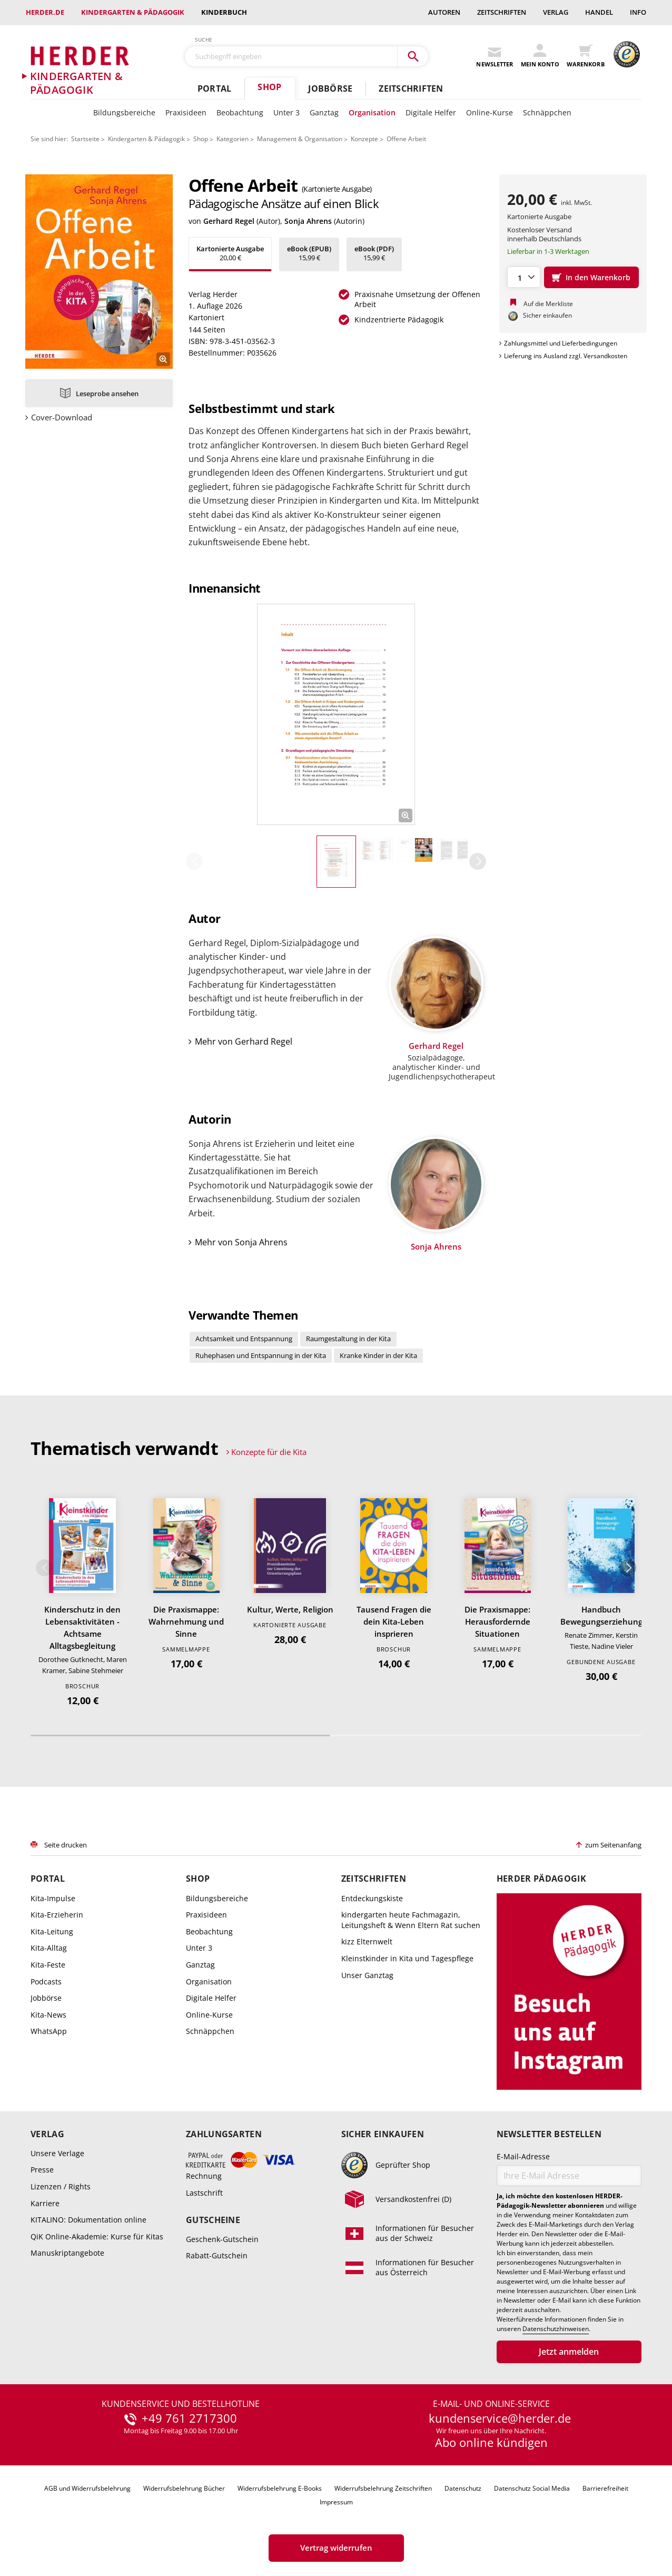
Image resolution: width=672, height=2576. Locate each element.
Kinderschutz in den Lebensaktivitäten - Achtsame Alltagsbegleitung (82, 1627)
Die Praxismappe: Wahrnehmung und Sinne (186, 1621)
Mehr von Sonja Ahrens (241, 1242)
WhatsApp (49, 2031)
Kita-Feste (48, 1965)
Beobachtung (239, 112)
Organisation (372, 112)
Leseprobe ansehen (107, 393)
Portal (214, 88)
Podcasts (46, 1982)
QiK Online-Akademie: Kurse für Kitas (97, 2236)
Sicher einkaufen (382, 2134)
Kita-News (48, 2015)
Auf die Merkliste (548, 303)
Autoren (444, 12)
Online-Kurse (489, 112)
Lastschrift (204, 2193)
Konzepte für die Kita (269, 1452)
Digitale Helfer (431, 112)
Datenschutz (462, 2488)
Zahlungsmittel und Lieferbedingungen (560, 343)
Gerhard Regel (228, 221)
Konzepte (364, 138)
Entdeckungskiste (372, 1898)
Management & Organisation (299, 138)
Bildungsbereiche (124, 112)
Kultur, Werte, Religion (290, 1609)
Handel (599, 12)
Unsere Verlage (57, 2153)
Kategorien (232, 138)
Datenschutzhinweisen (555, 2329)
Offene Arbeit (406, 138)
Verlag (555, 12)
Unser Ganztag (367, 1975)
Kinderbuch (224, 12)
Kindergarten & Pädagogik (132, 12)
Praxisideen (185, 112)
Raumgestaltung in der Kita (348, 1338)
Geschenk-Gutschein (222, 2239)
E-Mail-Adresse (523, 2156)
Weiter (477, 861)
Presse (42, 2170)
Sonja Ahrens (308, 221)
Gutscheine (213, 2220)
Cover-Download (61, 417)
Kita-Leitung (52, 1931)
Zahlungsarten (224, 2134)
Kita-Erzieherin (57, 1915)
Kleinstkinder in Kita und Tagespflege (407, 1958)
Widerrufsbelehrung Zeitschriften (383, 2488)
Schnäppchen (547, 112)
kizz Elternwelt (366, 1941)
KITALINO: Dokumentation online (88, 2220)
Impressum (336, 2502)
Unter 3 (286, 112)
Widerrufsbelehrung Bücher (184, 2488)
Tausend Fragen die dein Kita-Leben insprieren (394, 1621)
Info (638, 12)
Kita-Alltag (49, 1948)
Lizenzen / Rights (61, 2186)
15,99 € (309, 253)
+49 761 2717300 (189, 2418)
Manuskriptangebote (67, 2253)
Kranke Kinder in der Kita (378, 1355)
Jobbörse (330, 88)
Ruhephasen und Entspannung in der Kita (260, 1355)
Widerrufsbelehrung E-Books (280, 2488)
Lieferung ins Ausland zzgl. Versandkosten (565, 355)
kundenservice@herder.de (500, 2418)
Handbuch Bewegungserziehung (601, 1615)
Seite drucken (65, 1845)
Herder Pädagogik (541, 1879)
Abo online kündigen (491, 2442)
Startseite (85, 138)
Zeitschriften (501, 12)
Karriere (45, 2203)
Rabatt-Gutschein (217, 2255)
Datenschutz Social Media (532, 2488)
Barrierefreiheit (605, 2488)
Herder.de (45, 12)
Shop (269, 87)
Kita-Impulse (53, 1898)
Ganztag (324, 112)
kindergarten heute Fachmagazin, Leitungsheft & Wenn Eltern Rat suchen (410, 1920)
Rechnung (204, 2176)
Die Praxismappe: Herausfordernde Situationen (497, 1621)
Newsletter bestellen (549, 2134)
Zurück (194, 861)
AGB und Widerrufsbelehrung (87, 2488)
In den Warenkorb (598, 277)
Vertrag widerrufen (336, 2547)
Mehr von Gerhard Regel (243, 1041)
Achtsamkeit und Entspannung (243, 1338)
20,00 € (230, 253)
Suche (204, 39)
